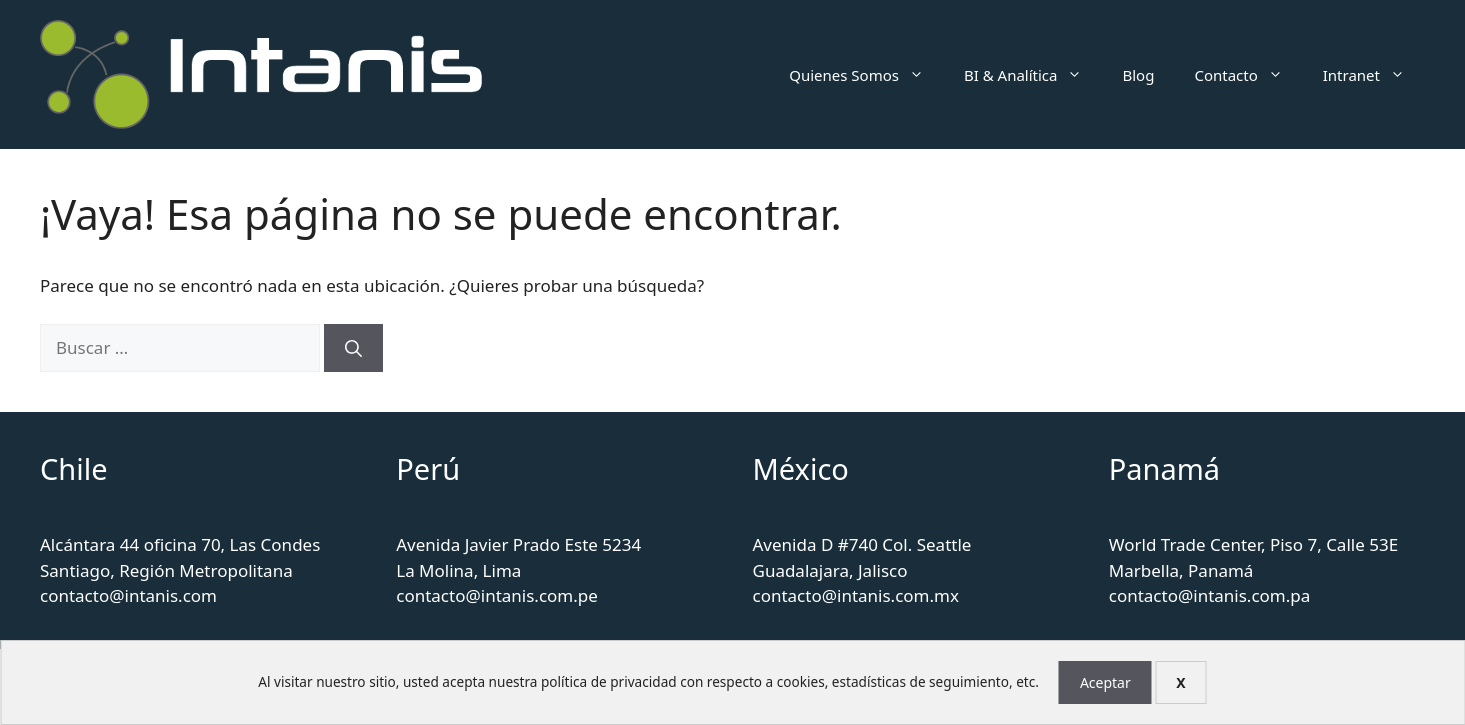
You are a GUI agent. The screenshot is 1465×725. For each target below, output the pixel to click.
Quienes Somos (866, 75)
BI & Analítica (1033, 75)
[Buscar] (353, 348)
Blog (1138, 75)
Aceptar (1105, 682)
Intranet (1374, 75)
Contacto (1248, 75)
